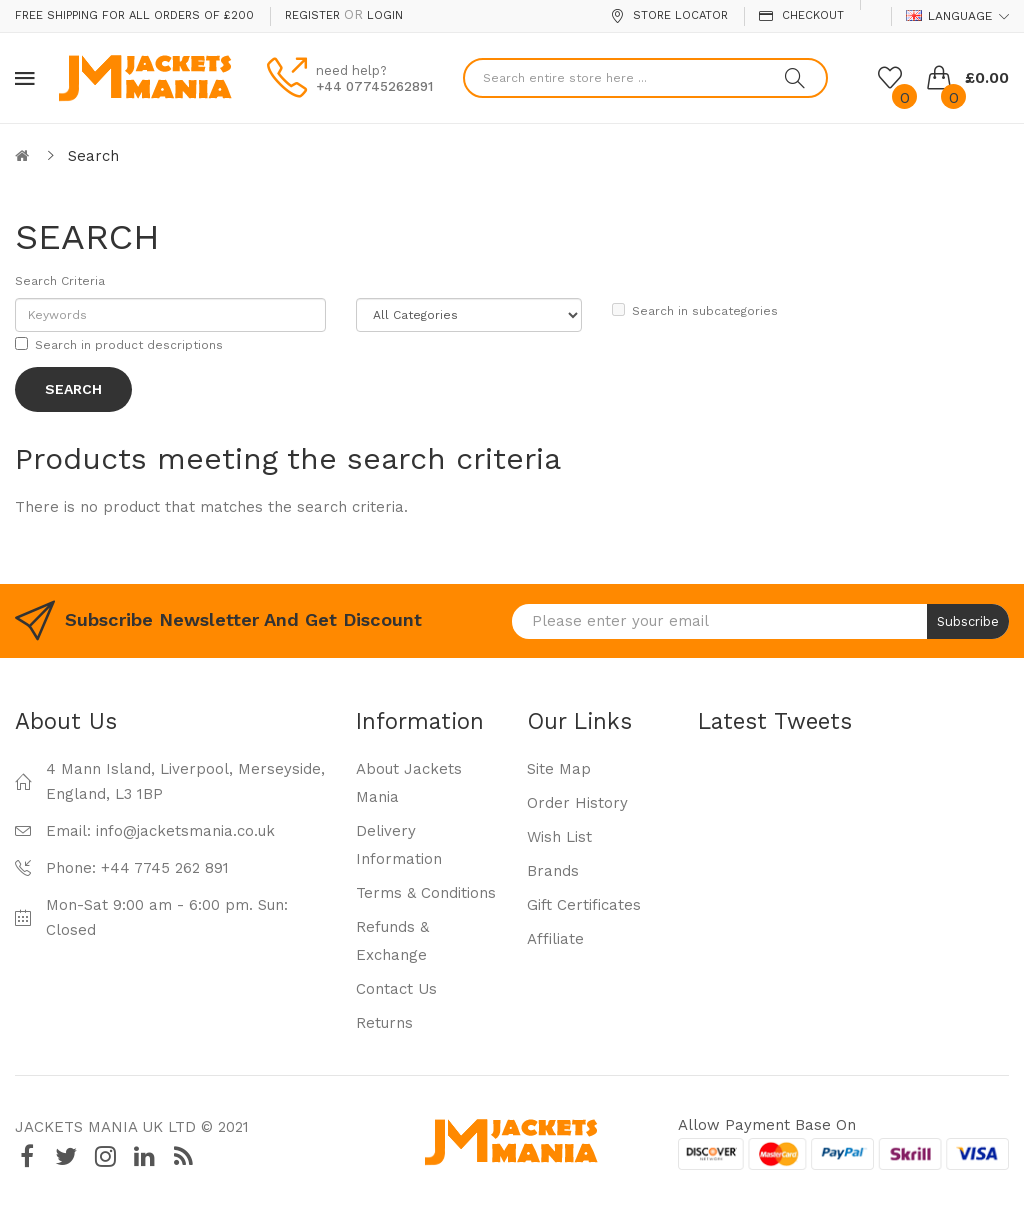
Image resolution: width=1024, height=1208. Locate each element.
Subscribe (968, 621)
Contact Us (396, 989)
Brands (553, 871)
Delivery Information (399, 845)
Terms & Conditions (426, 893)
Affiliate (555, 939)
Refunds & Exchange (392, 941)
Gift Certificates (584, 905)
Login (385, 15)
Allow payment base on (767, 1125)
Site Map (559, 769)
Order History (577, 803)
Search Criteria (60, 281)
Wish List (559, 837)
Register (312, 15)
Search (93, 156)
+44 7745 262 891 (165, 868)
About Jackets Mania (409, 783)
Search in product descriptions (119, 344)
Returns (384, 1023)
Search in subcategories (695, 310)
